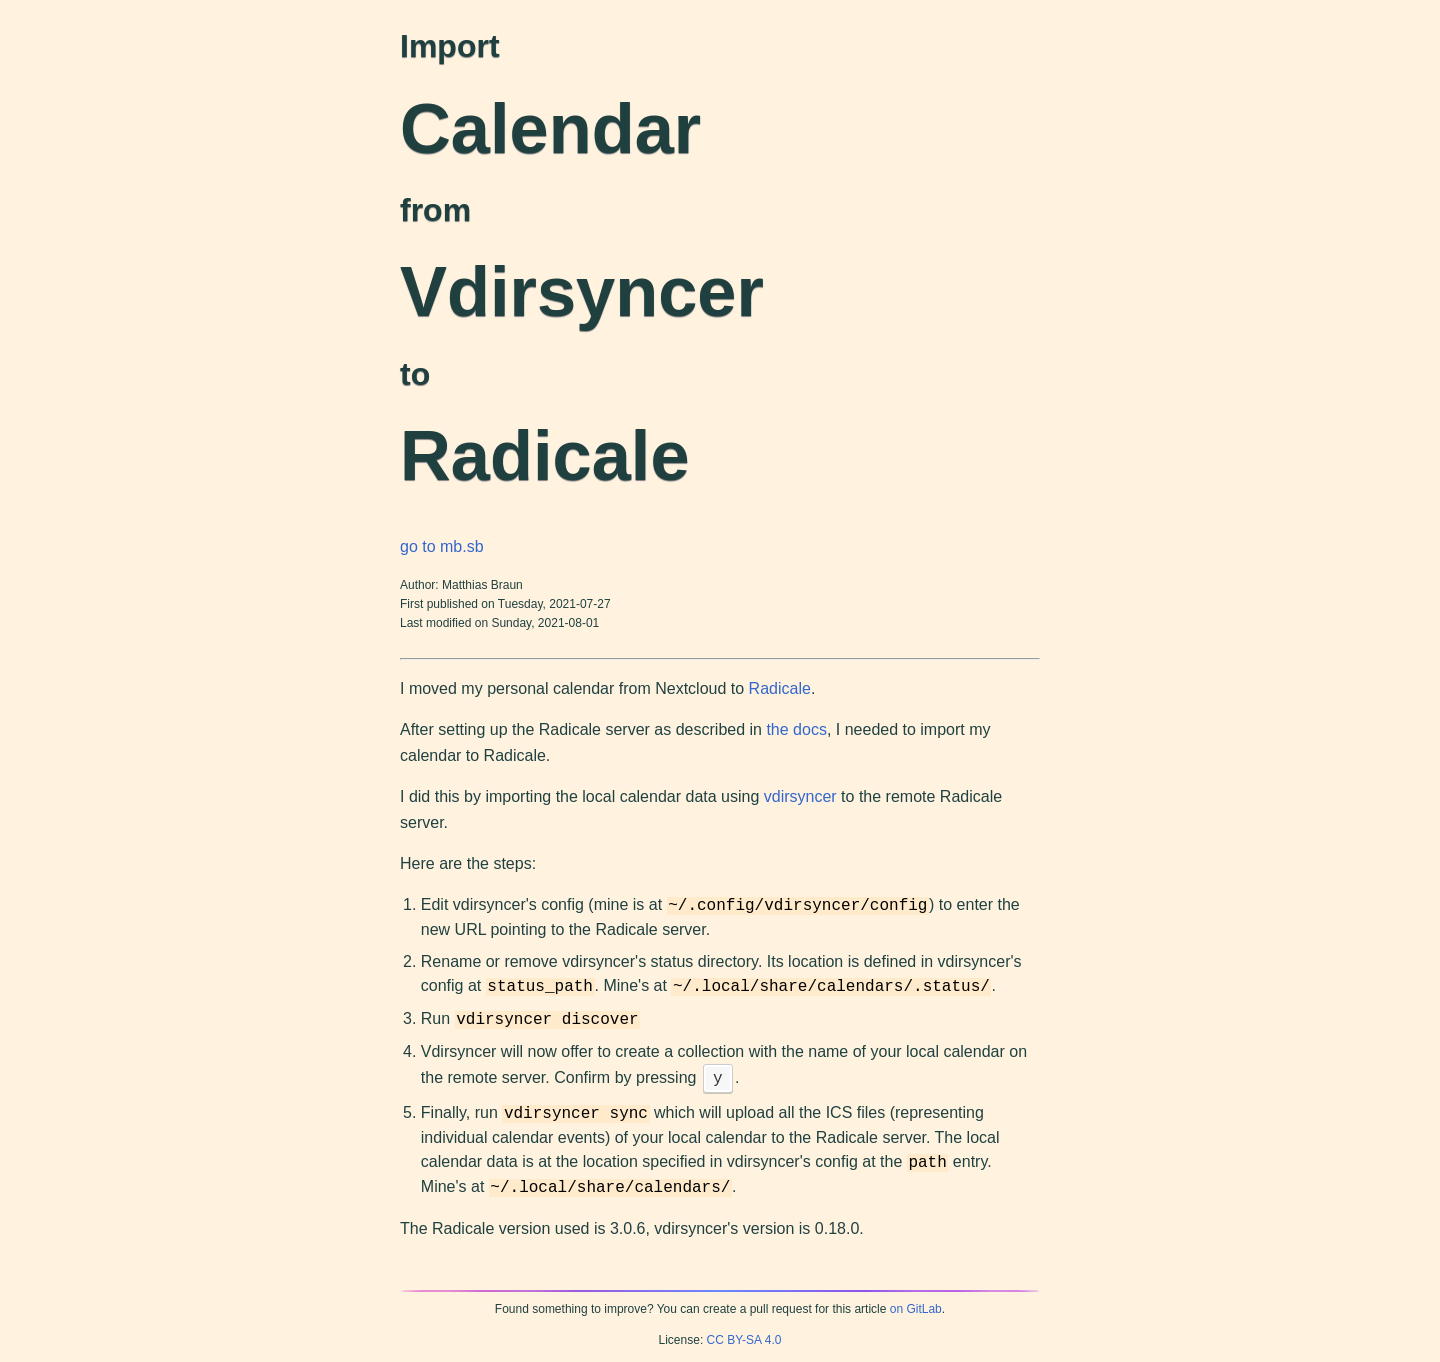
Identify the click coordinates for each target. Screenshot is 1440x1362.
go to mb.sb (442, 546)
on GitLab (916, 1309)
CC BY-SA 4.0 (744, 1340)
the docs (796, 729)
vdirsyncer (800, 796)
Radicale (780, 688)
